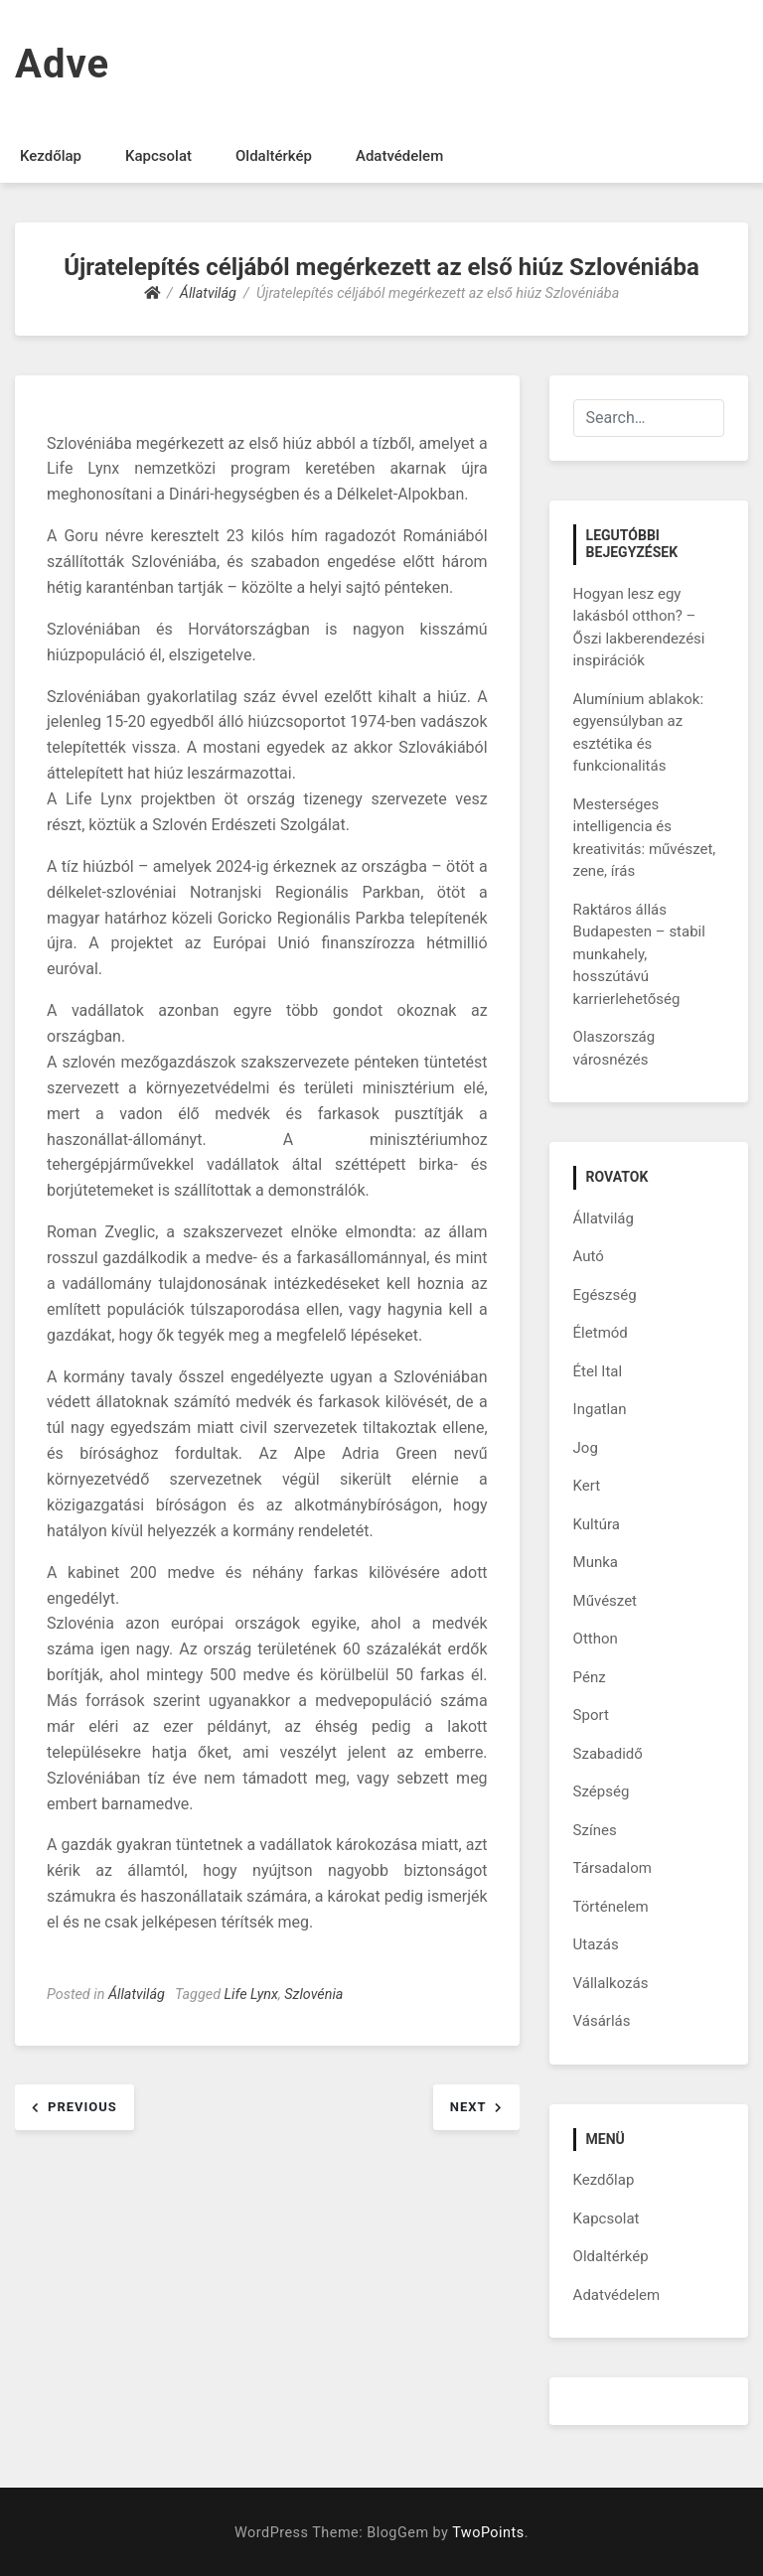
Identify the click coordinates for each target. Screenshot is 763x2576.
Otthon (595, 1638)
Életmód (600, 1333)
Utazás (596, 1944)
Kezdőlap (50, 156)
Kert (587, 1486)
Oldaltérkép (273, 156)
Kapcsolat (158, 156)
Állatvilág (136, 1994)
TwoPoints (488, 2532)
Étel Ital (598, 1371)
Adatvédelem (399, 156)
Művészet (605, 1601)
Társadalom (612, 1868)
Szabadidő (608, 1754)
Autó (588, 1256)
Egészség (605, 1295)
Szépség (601, 1791)
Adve (62, 64)
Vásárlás (602, 2021)
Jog (585, 1448)
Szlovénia (313, 1994)
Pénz (589, 1677)
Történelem (611, 1907)
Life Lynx (251, 1994)
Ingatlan (600, 1409)
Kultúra (596, 1524)
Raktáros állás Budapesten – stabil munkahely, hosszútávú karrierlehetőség (639, 954)
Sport (591, 1715)
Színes (595, 1830)
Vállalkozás (611, 1983)
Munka (595, 1562)
